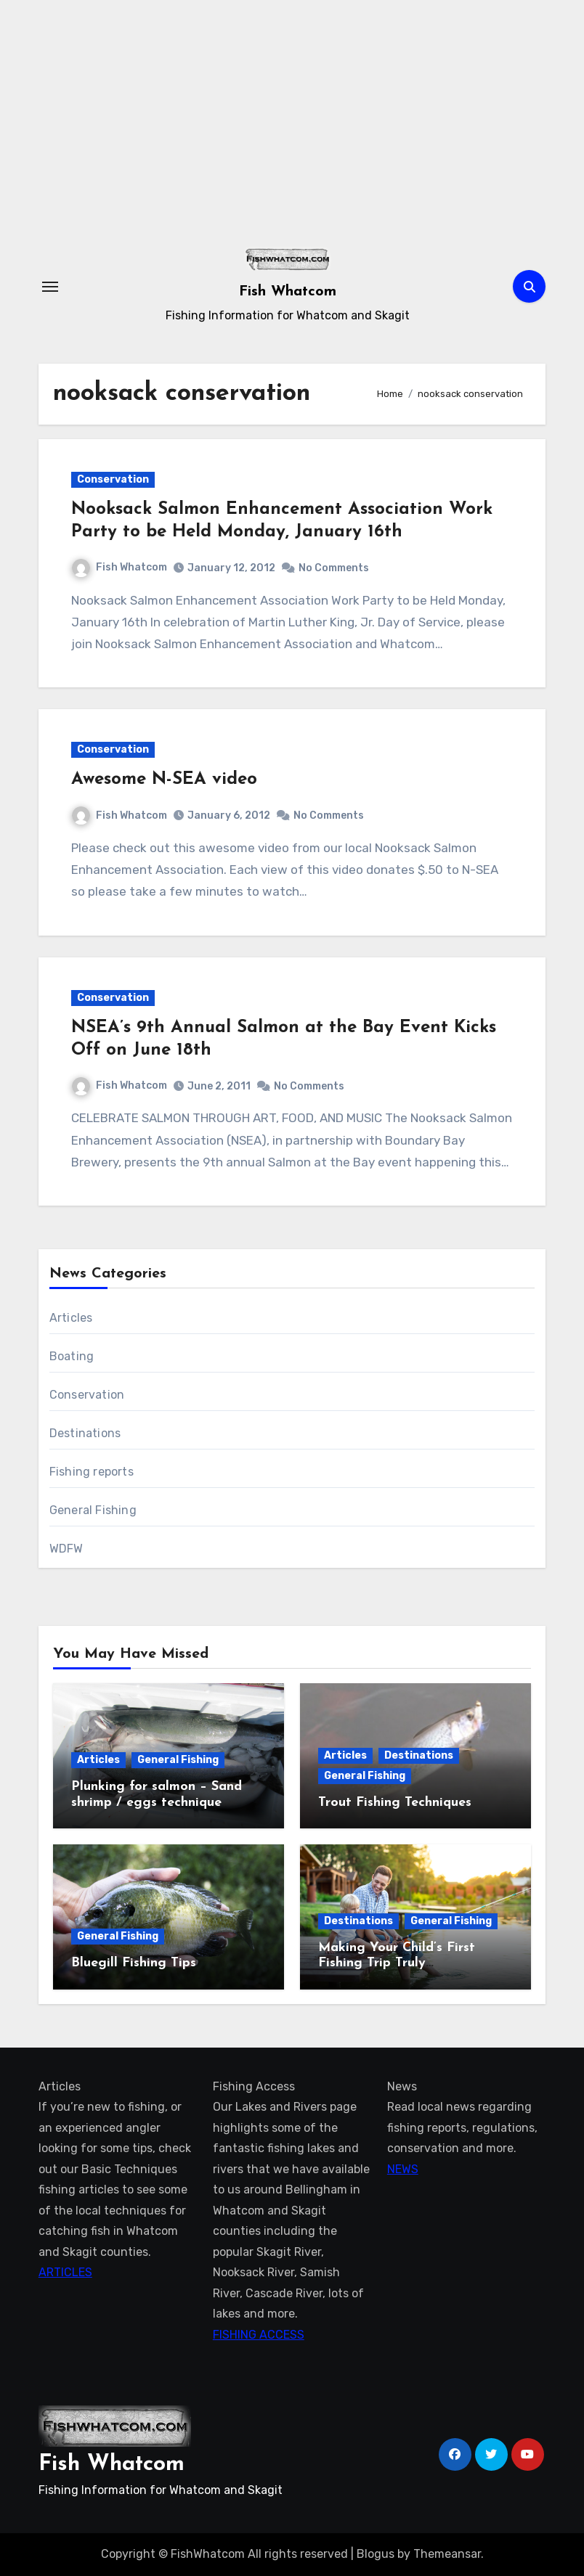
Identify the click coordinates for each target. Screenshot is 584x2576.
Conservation (113, 479)
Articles (71, 1318)
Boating (71, 1356)
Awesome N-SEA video (164, 779)
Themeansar (447, 2554)
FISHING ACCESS (258, 2334)
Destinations (85, 1433)
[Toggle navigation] (50, 286)
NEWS (402, 2169)
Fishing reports (91, 1472)
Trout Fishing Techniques (394, 1803)
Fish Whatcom (287, 292)
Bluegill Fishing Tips (133, 1963)
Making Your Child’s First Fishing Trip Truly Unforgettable (396, 1963)
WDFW (66, 1548)
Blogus (375, 2554)
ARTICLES (65, 2272)
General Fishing (93, 1510)
